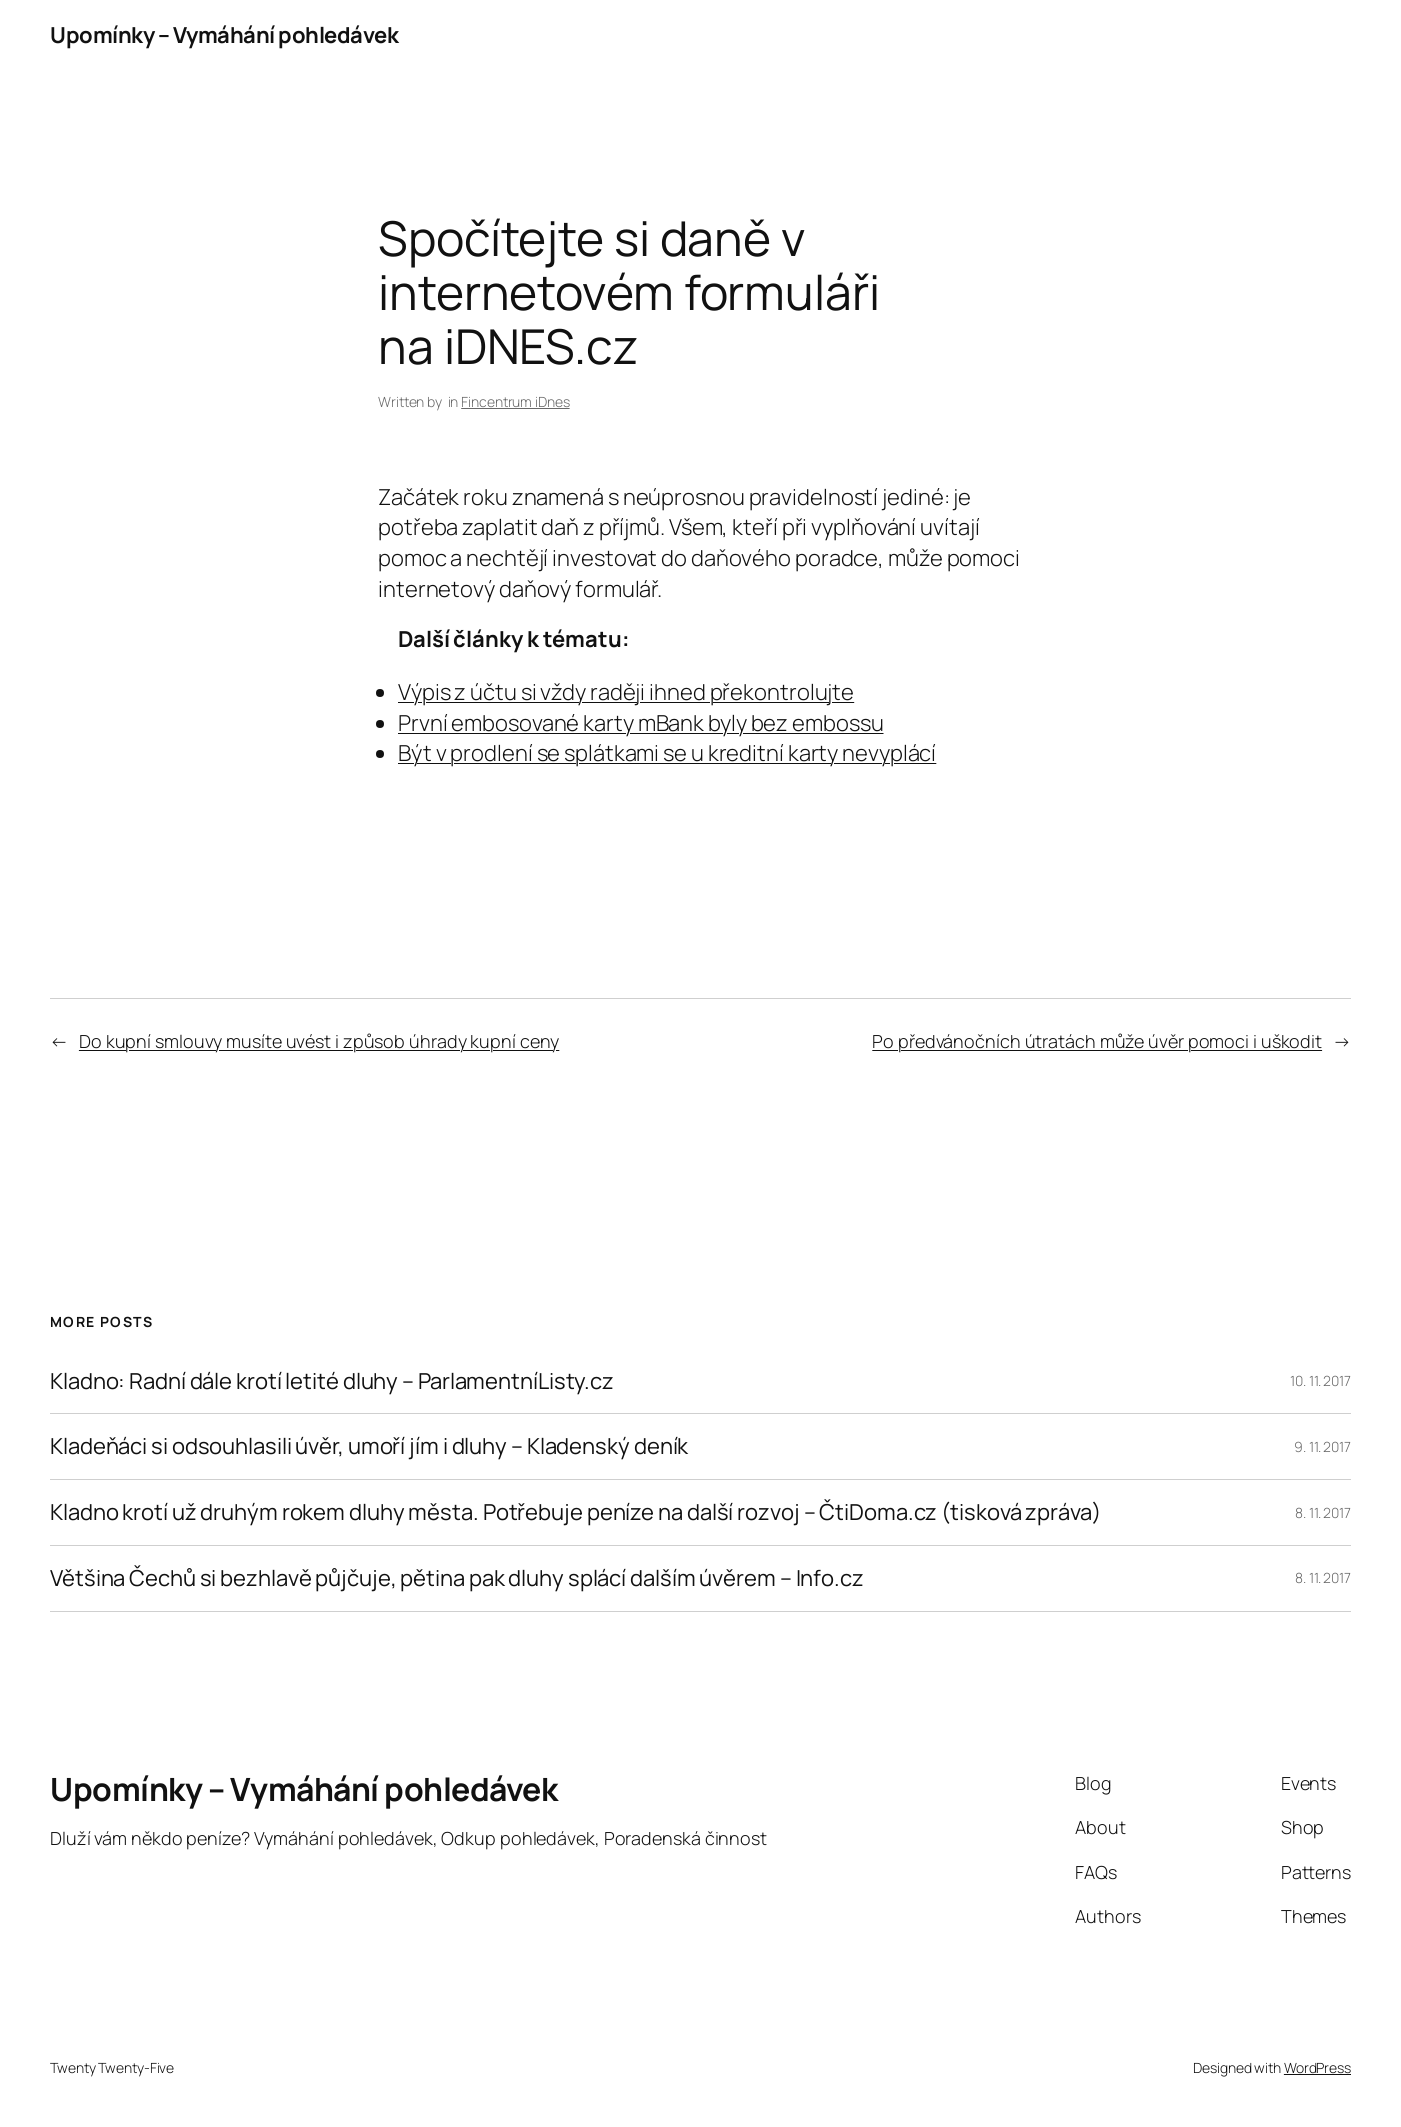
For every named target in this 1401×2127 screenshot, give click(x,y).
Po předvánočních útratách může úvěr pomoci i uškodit (1097, 1041)
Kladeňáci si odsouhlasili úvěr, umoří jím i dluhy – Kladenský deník (369, 1446)
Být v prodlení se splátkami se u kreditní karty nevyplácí (667, 753)
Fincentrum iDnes (515, 401)
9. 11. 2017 (1322, 1446)
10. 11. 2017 (1320, 1380)
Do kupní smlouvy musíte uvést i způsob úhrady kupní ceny (319, 1041)
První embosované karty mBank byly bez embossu (641, 723)
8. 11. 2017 (1323, 1512)
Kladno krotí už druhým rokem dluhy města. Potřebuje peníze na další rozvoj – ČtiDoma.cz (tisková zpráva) (575, 1512)
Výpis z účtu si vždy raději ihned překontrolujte (626, 692)
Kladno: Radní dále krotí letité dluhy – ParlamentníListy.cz (332, 1381)
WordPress (1317, 2067)
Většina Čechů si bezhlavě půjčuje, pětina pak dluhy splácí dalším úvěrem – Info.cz (457, 1578)
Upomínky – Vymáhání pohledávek (224, 35)
